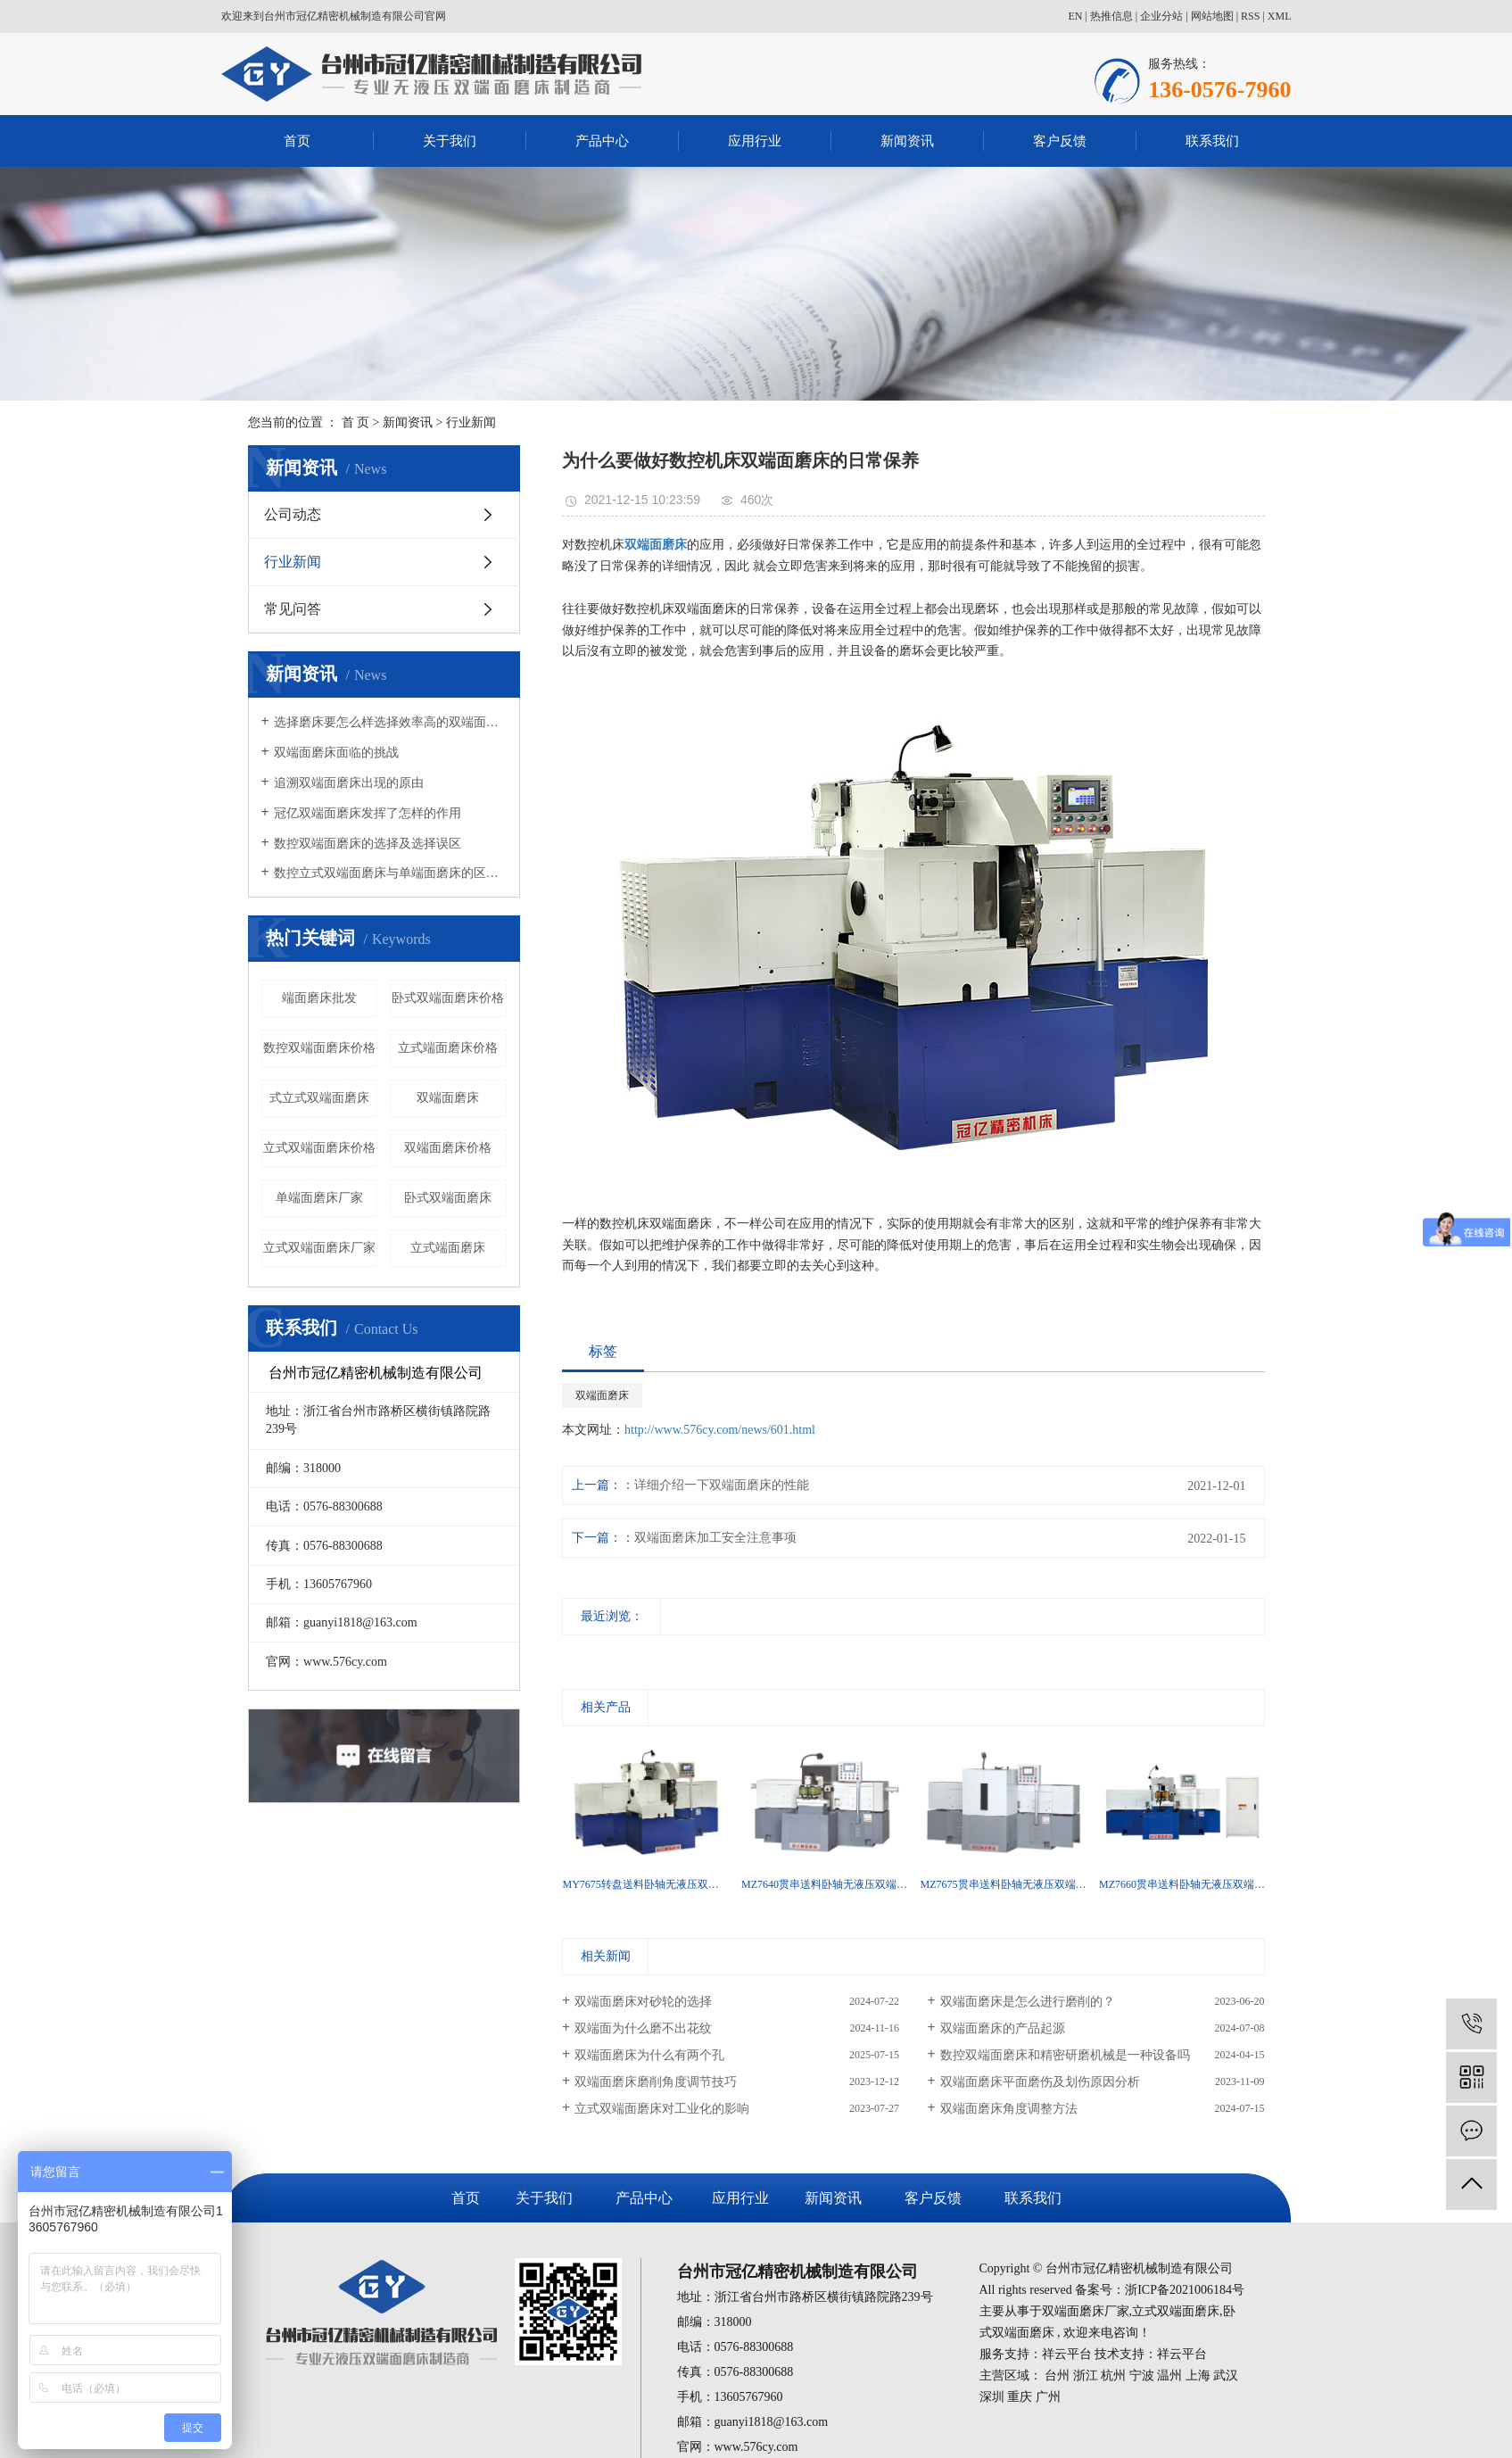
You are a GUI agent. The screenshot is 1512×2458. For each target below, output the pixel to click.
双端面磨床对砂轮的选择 (643, 2001)
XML (1280, 16)
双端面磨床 (448, 1098)
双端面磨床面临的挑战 (336, 752)
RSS (1250, 16)
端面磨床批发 (319, 998)
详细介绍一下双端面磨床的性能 (721, 1485)
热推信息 (1111, 16)
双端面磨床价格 (448, 1148)
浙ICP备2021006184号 (1184, 2290)
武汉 (1225, 2375)
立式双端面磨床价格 (319, 1148)
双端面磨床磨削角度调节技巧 (655, 2082)
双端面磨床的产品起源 (1002, 2028)
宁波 (1141, 2375)
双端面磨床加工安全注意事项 (715, 1537)
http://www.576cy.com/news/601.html (719, 1429)
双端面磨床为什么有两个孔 (649, 2055)
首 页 (356, 422)
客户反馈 (1059, 141)
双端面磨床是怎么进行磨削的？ (1027, 2001)
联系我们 (1212, 141)
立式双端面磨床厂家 (319, 1247)
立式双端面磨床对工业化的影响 (661, 2108)
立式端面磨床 (447, 1247)
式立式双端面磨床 (319, 1098)
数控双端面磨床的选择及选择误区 (367, 843)
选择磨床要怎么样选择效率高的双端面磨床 (390, 722)
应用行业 (754, 141)
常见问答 (292, 609)
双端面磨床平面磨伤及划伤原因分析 (1040, 2082)
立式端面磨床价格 (448, 1048)
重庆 (1019, 2397)
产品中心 (602, 141)
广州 (1048, 2397)
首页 (297, 141)
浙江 (1085, 2375)
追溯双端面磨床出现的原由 (349, 783)
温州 (1169, 2375)
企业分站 (1161, 16)
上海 (1198, 2375)
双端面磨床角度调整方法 (1009, 2108)
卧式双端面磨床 (448, 1197)
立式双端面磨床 (1175, 2311)
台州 (1057, 2375)
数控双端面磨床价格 (319, 1048)
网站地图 (1212, 16)
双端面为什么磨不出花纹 (643, 2028)
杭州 (1113, 2375)
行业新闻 (471, 422)
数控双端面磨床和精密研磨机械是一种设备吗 (1065, 2055)
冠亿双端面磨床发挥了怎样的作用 (367, 813)
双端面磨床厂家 (1085, 2311)
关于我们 (449, 141)
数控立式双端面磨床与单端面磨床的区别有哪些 (390, 873)
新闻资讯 (907, 141)
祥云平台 (1067, 2354)
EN (1075, 16)
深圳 (991, 2397)
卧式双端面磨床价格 (448, 998)
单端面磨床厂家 (319, 1197)
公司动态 (292, 514)
